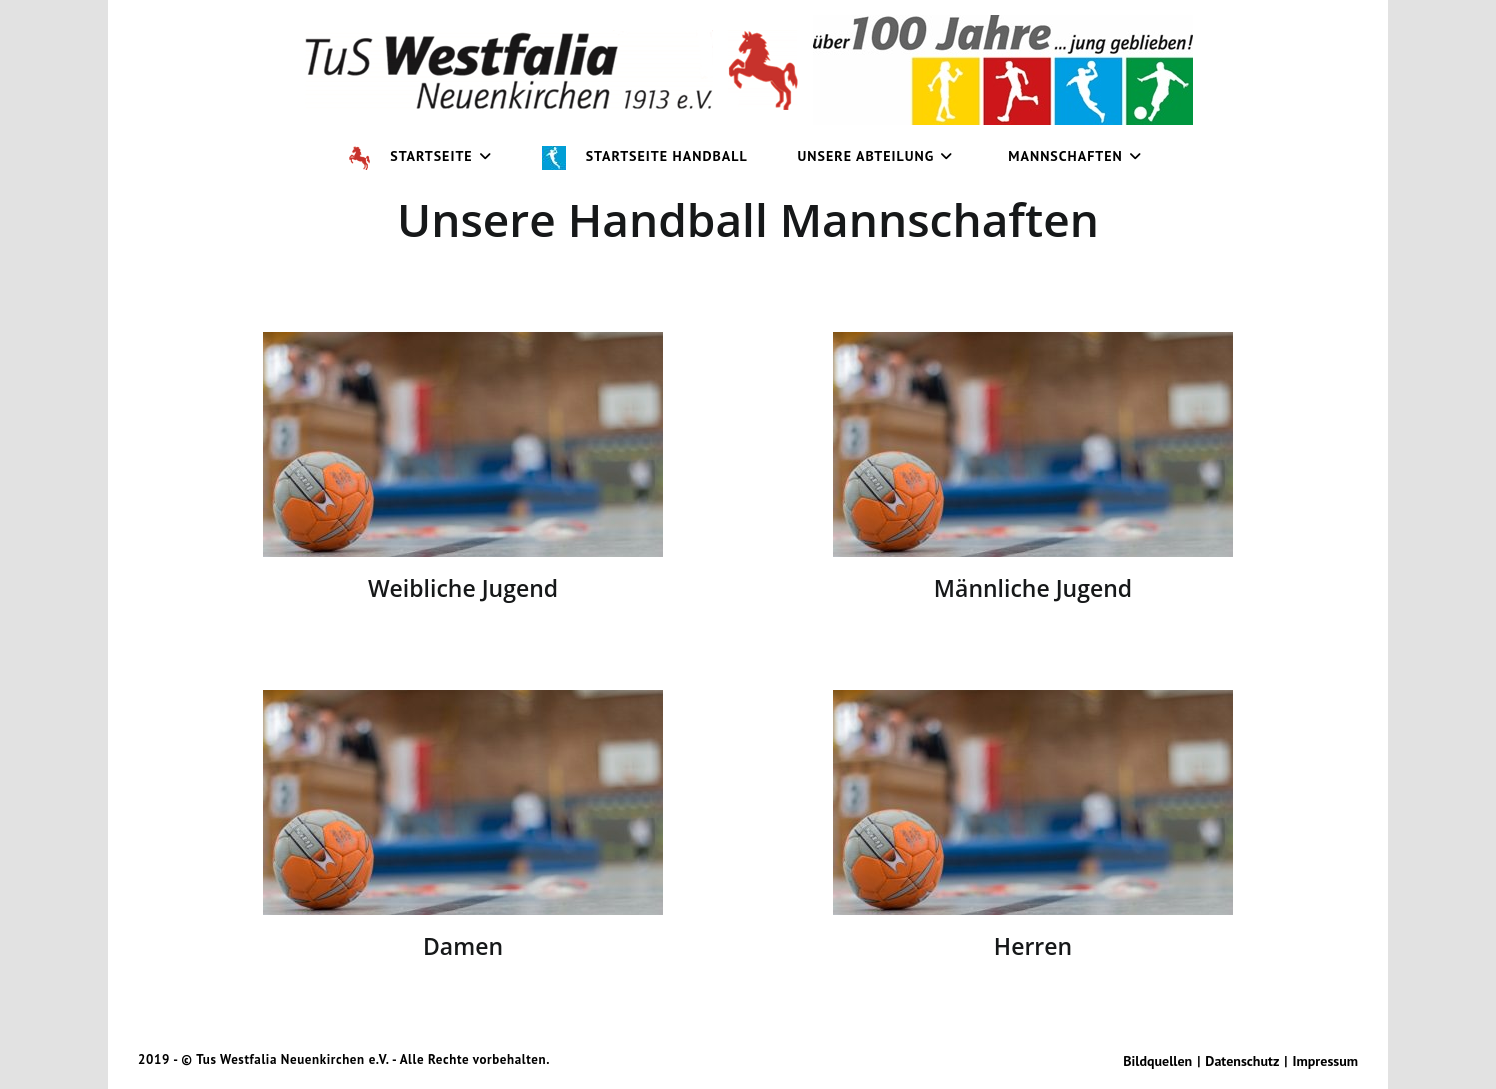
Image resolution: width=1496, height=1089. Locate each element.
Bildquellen (1157, 1061)
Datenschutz (1242, 1061)
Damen (463, 946)
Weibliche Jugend (463, 588)
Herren (1033, 946)
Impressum (1325, 1061)
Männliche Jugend (1033, 588)
